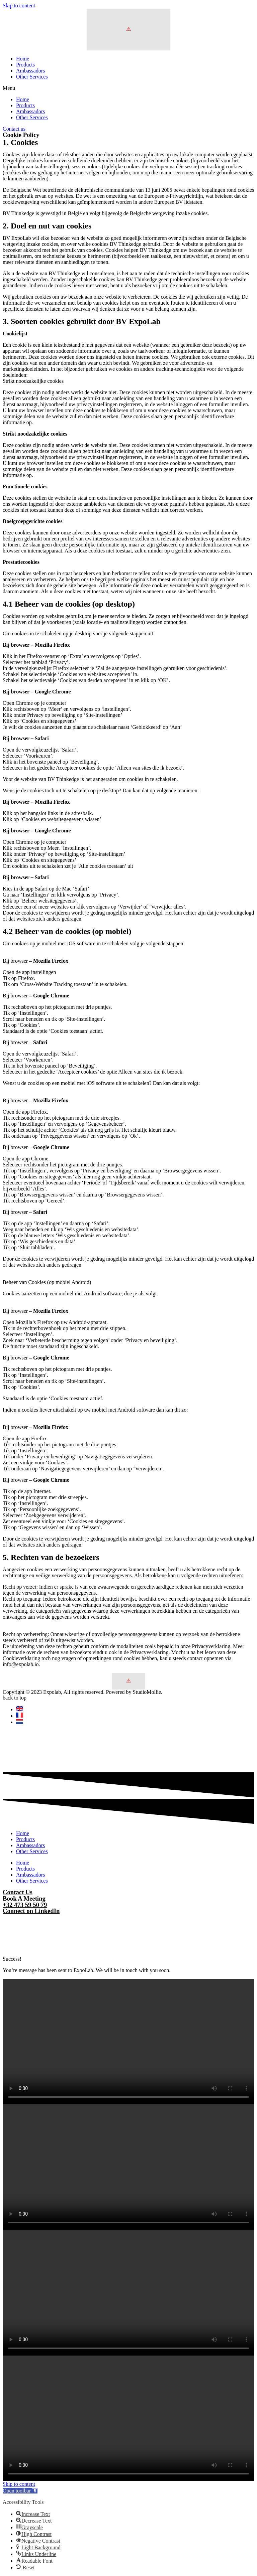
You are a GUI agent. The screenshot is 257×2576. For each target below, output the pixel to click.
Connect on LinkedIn (31, 1910)
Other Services (32, 76)
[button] (128, 88)
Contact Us (17, 1892)
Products (25, 64)
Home (22, 58)
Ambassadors (30, 70)
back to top (14, 1698)
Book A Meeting (24, 1898)
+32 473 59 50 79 (25, 1904)
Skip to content (19, 5)
